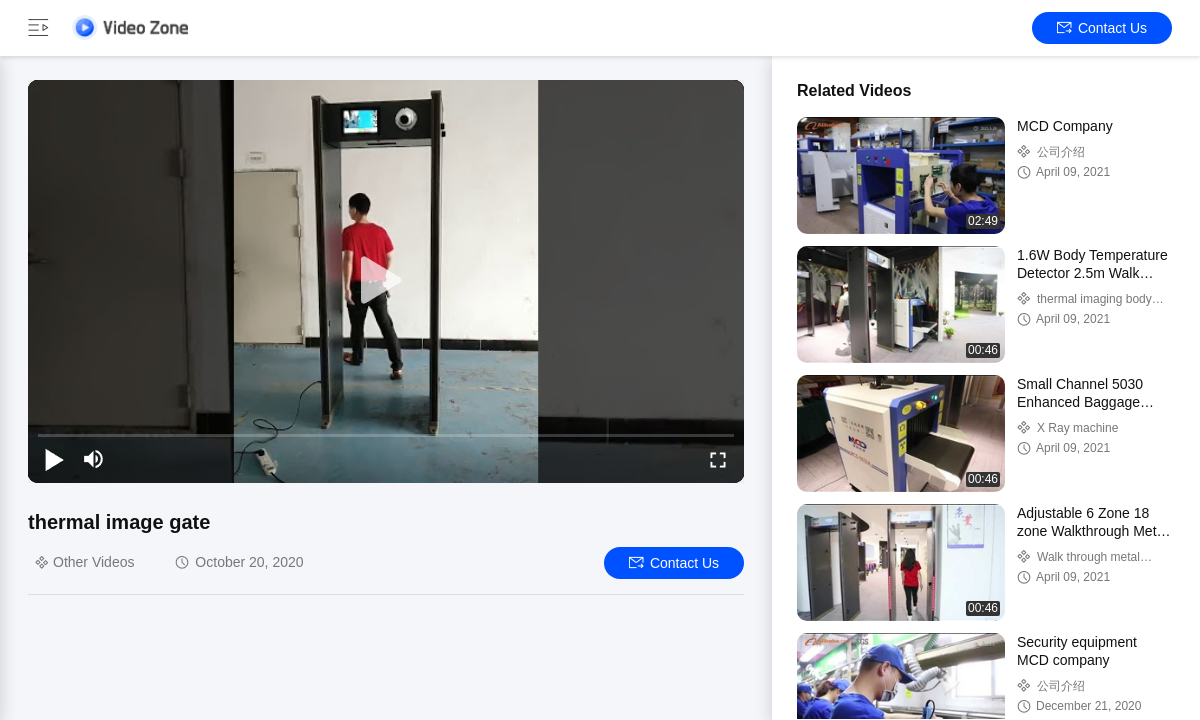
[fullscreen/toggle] (718, 459)
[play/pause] (54, 459)
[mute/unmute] (94, 459)
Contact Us (1102, 28)
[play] (386, 281)
